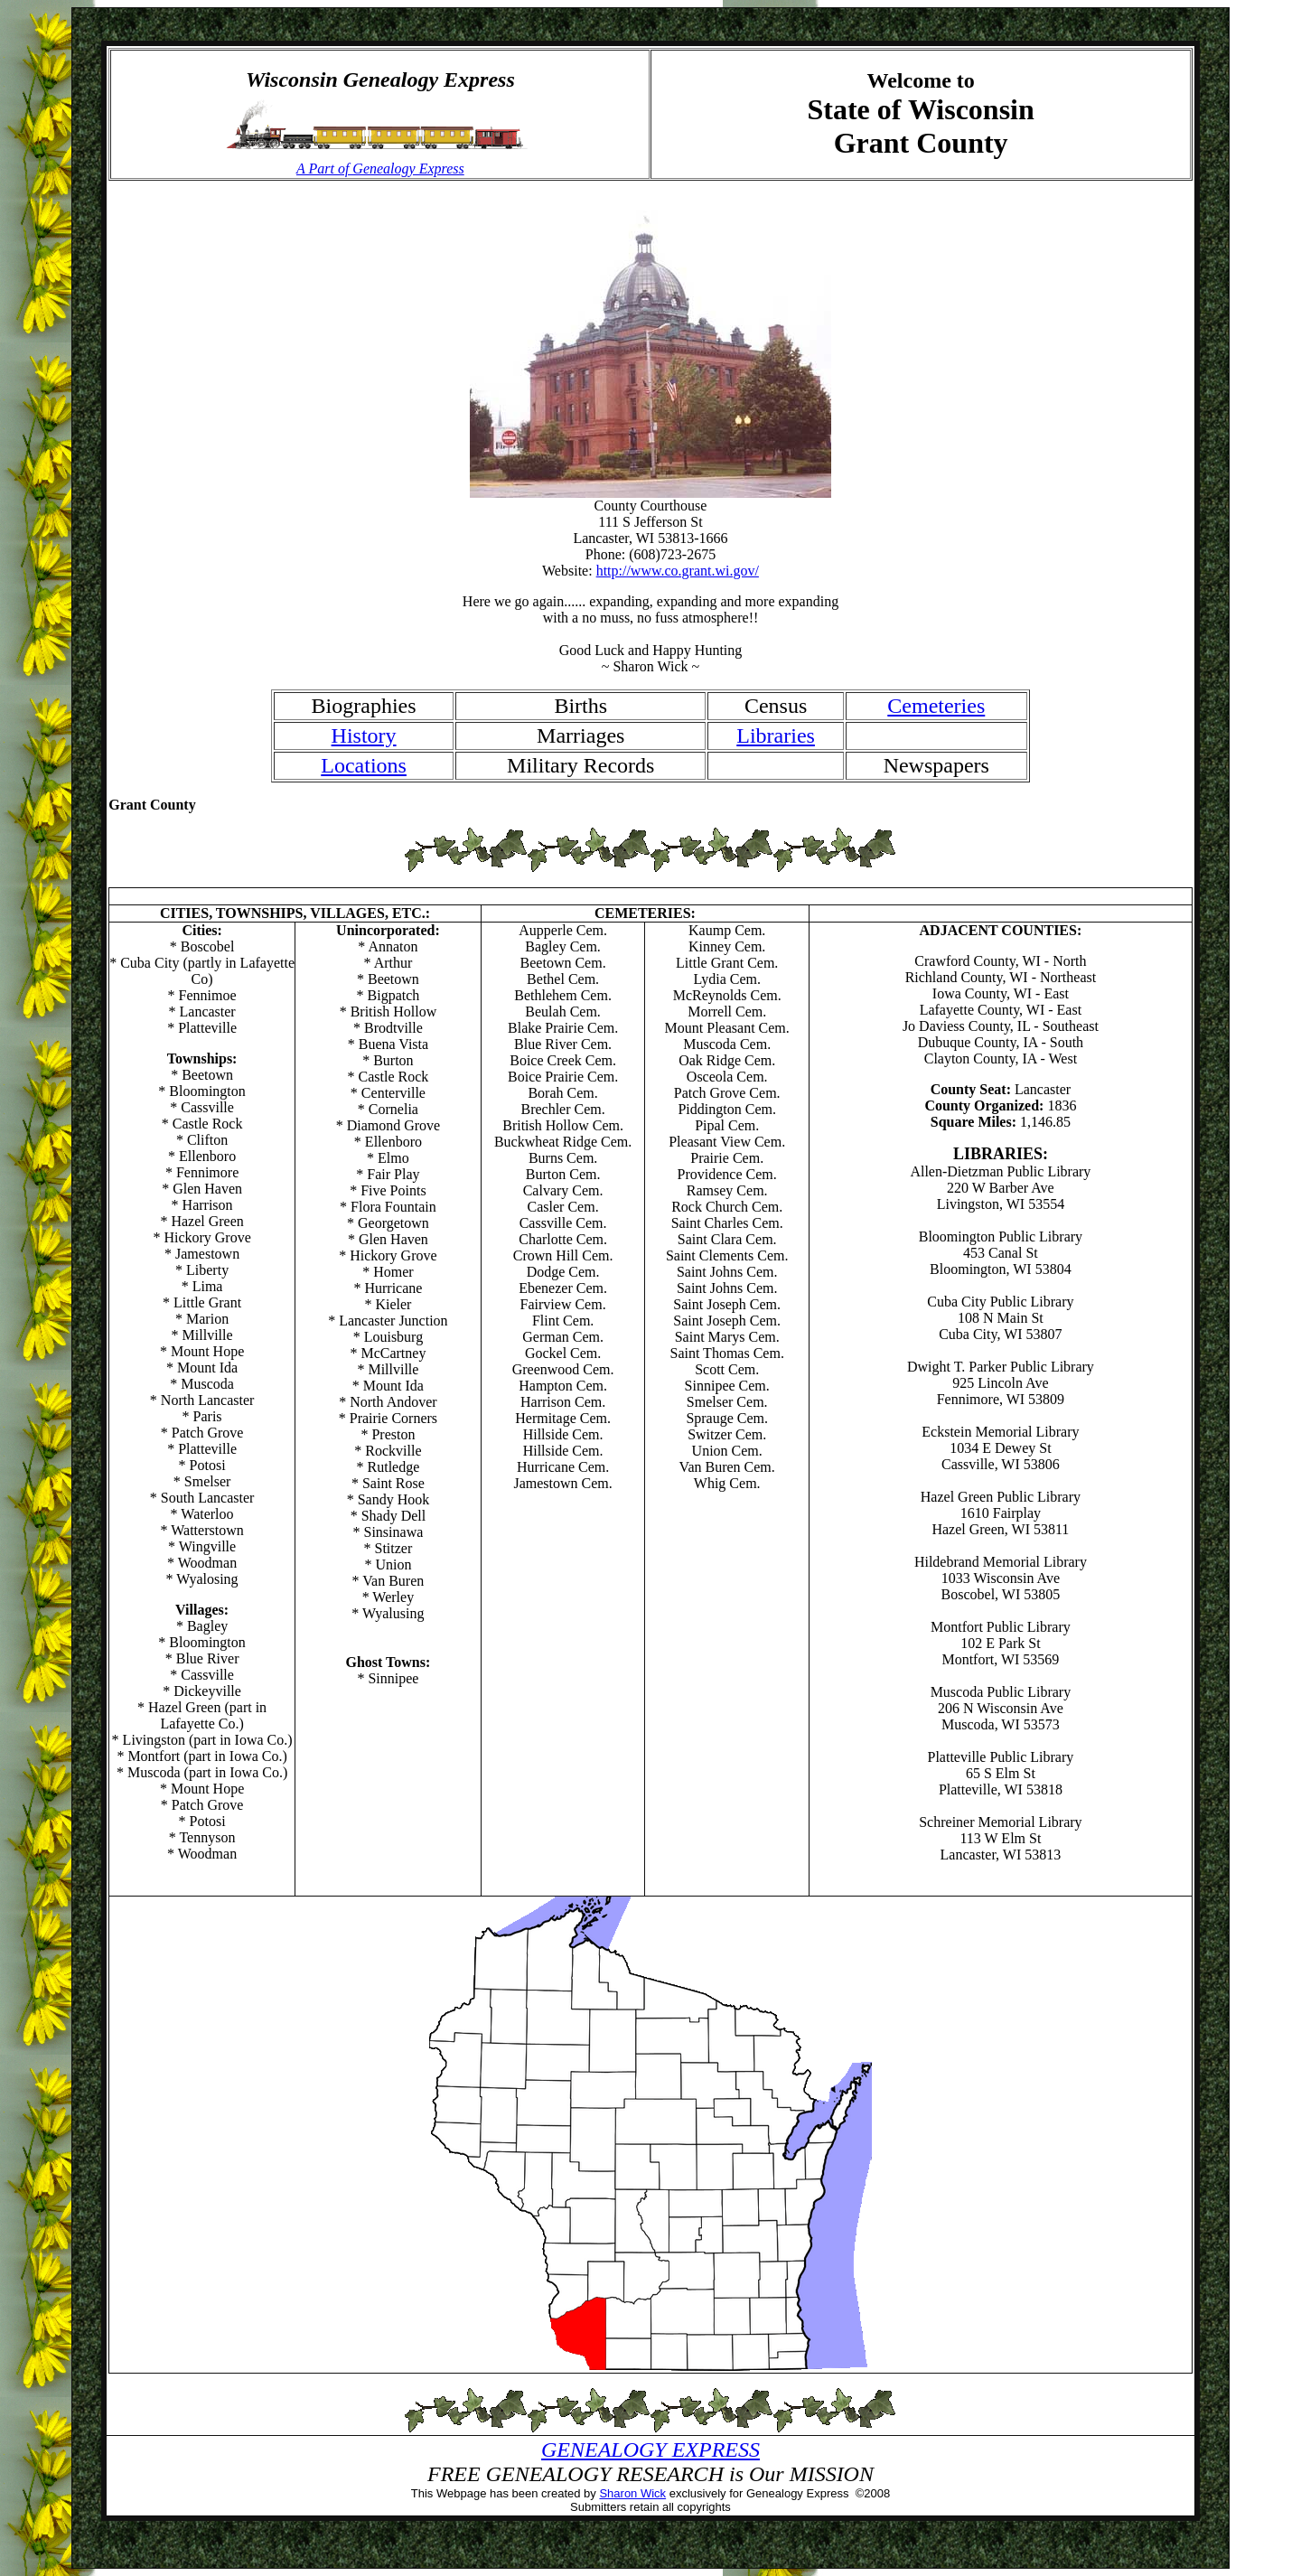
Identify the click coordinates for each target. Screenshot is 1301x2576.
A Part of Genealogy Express (380, 168)
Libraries (775, 735)
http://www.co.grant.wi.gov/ (677, 570)
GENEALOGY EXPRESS (650, 2449)
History (364, 735)
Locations (364, 765)
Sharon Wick (632, 2493)
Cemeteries (936, 705)
